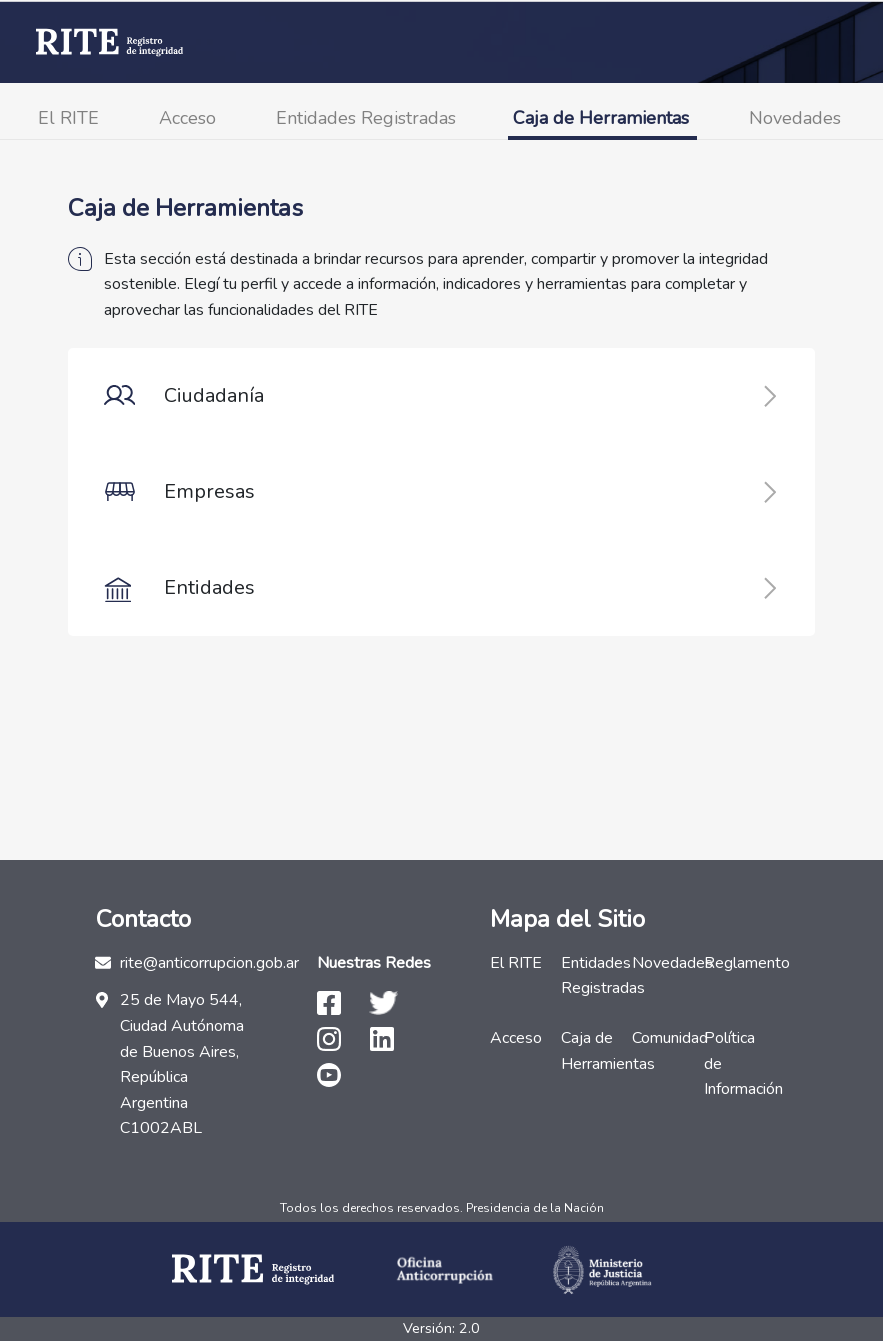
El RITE (68, 118)
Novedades (795, 118)
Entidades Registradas (366, 118)
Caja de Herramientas (601, 118)
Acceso (187, 118)
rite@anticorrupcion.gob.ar (209, 963)
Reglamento (733, 963)
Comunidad (661, 1038)
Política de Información (733, 1063)
